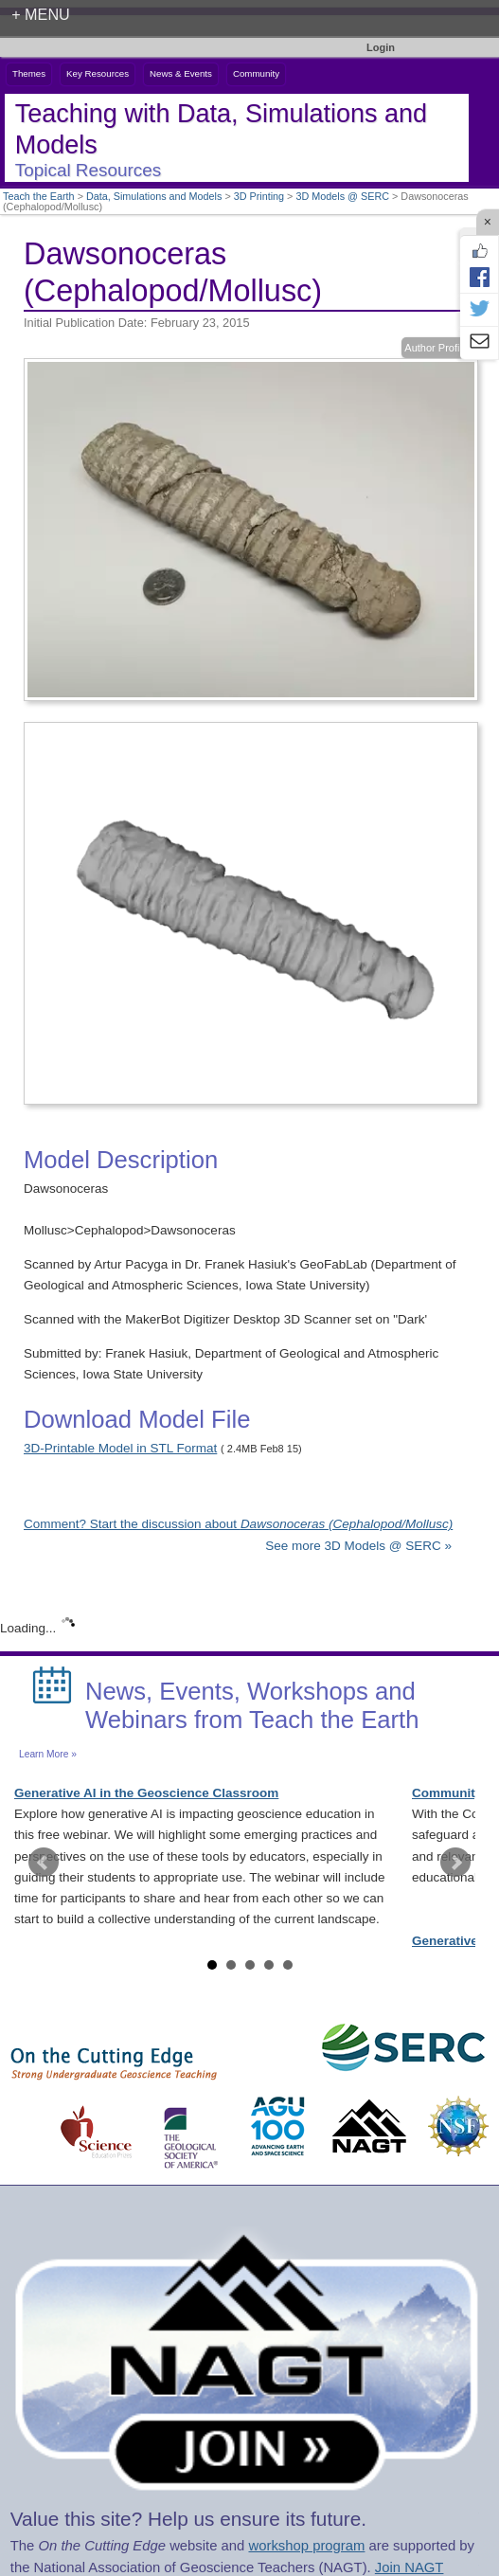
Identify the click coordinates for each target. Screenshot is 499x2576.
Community (256, 73)
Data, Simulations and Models (154, 196)
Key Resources (97, 73)
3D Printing (259, 196)
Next (455, 1862)
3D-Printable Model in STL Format (120, 1448)
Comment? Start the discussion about (238, 1524)
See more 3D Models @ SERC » (358, 1546)
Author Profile (436, 347)
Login (380, 47)
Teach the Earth (39, 196)
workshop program (306, 2545)
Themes (28, 73)
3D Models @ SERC (342, 196)
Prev (43, 1862)
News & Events (181, 73)
